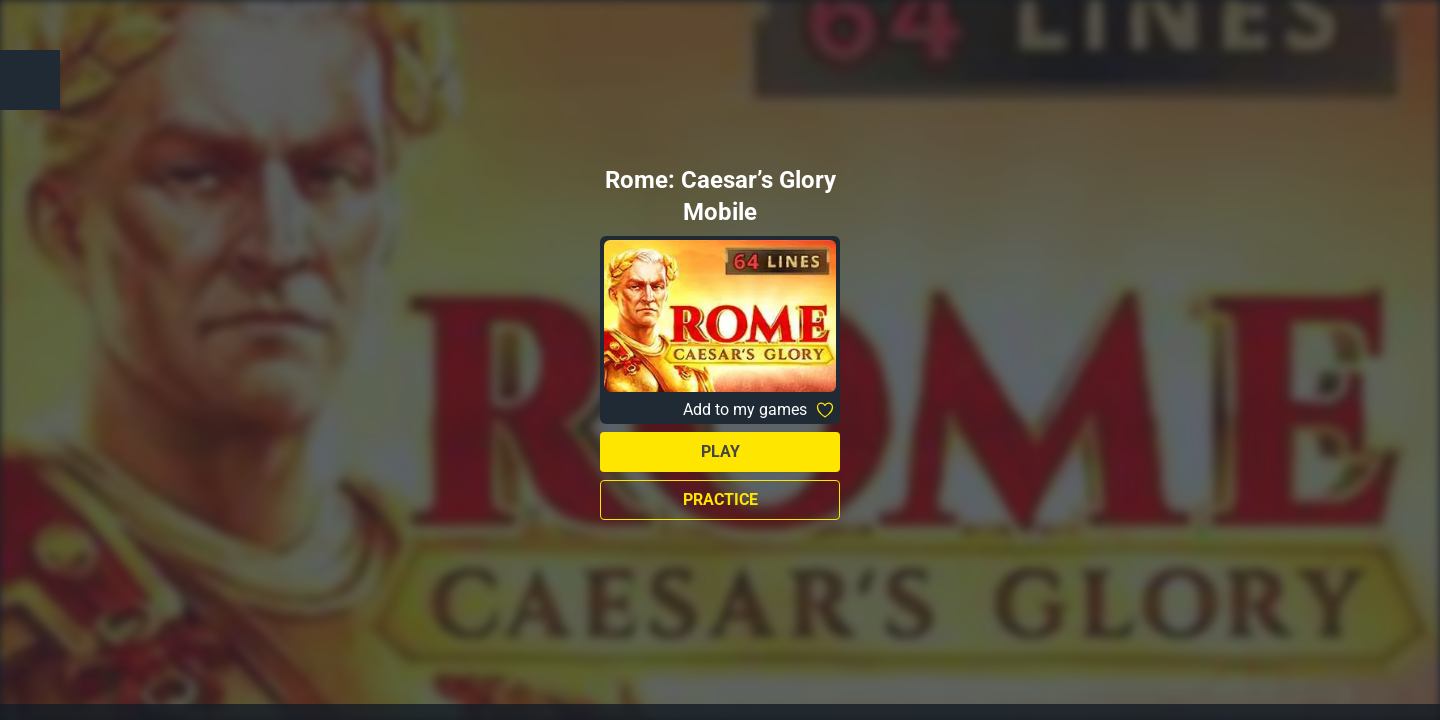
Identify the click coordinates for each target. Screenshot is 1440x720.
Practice (720, 499)
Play (720, 451)
